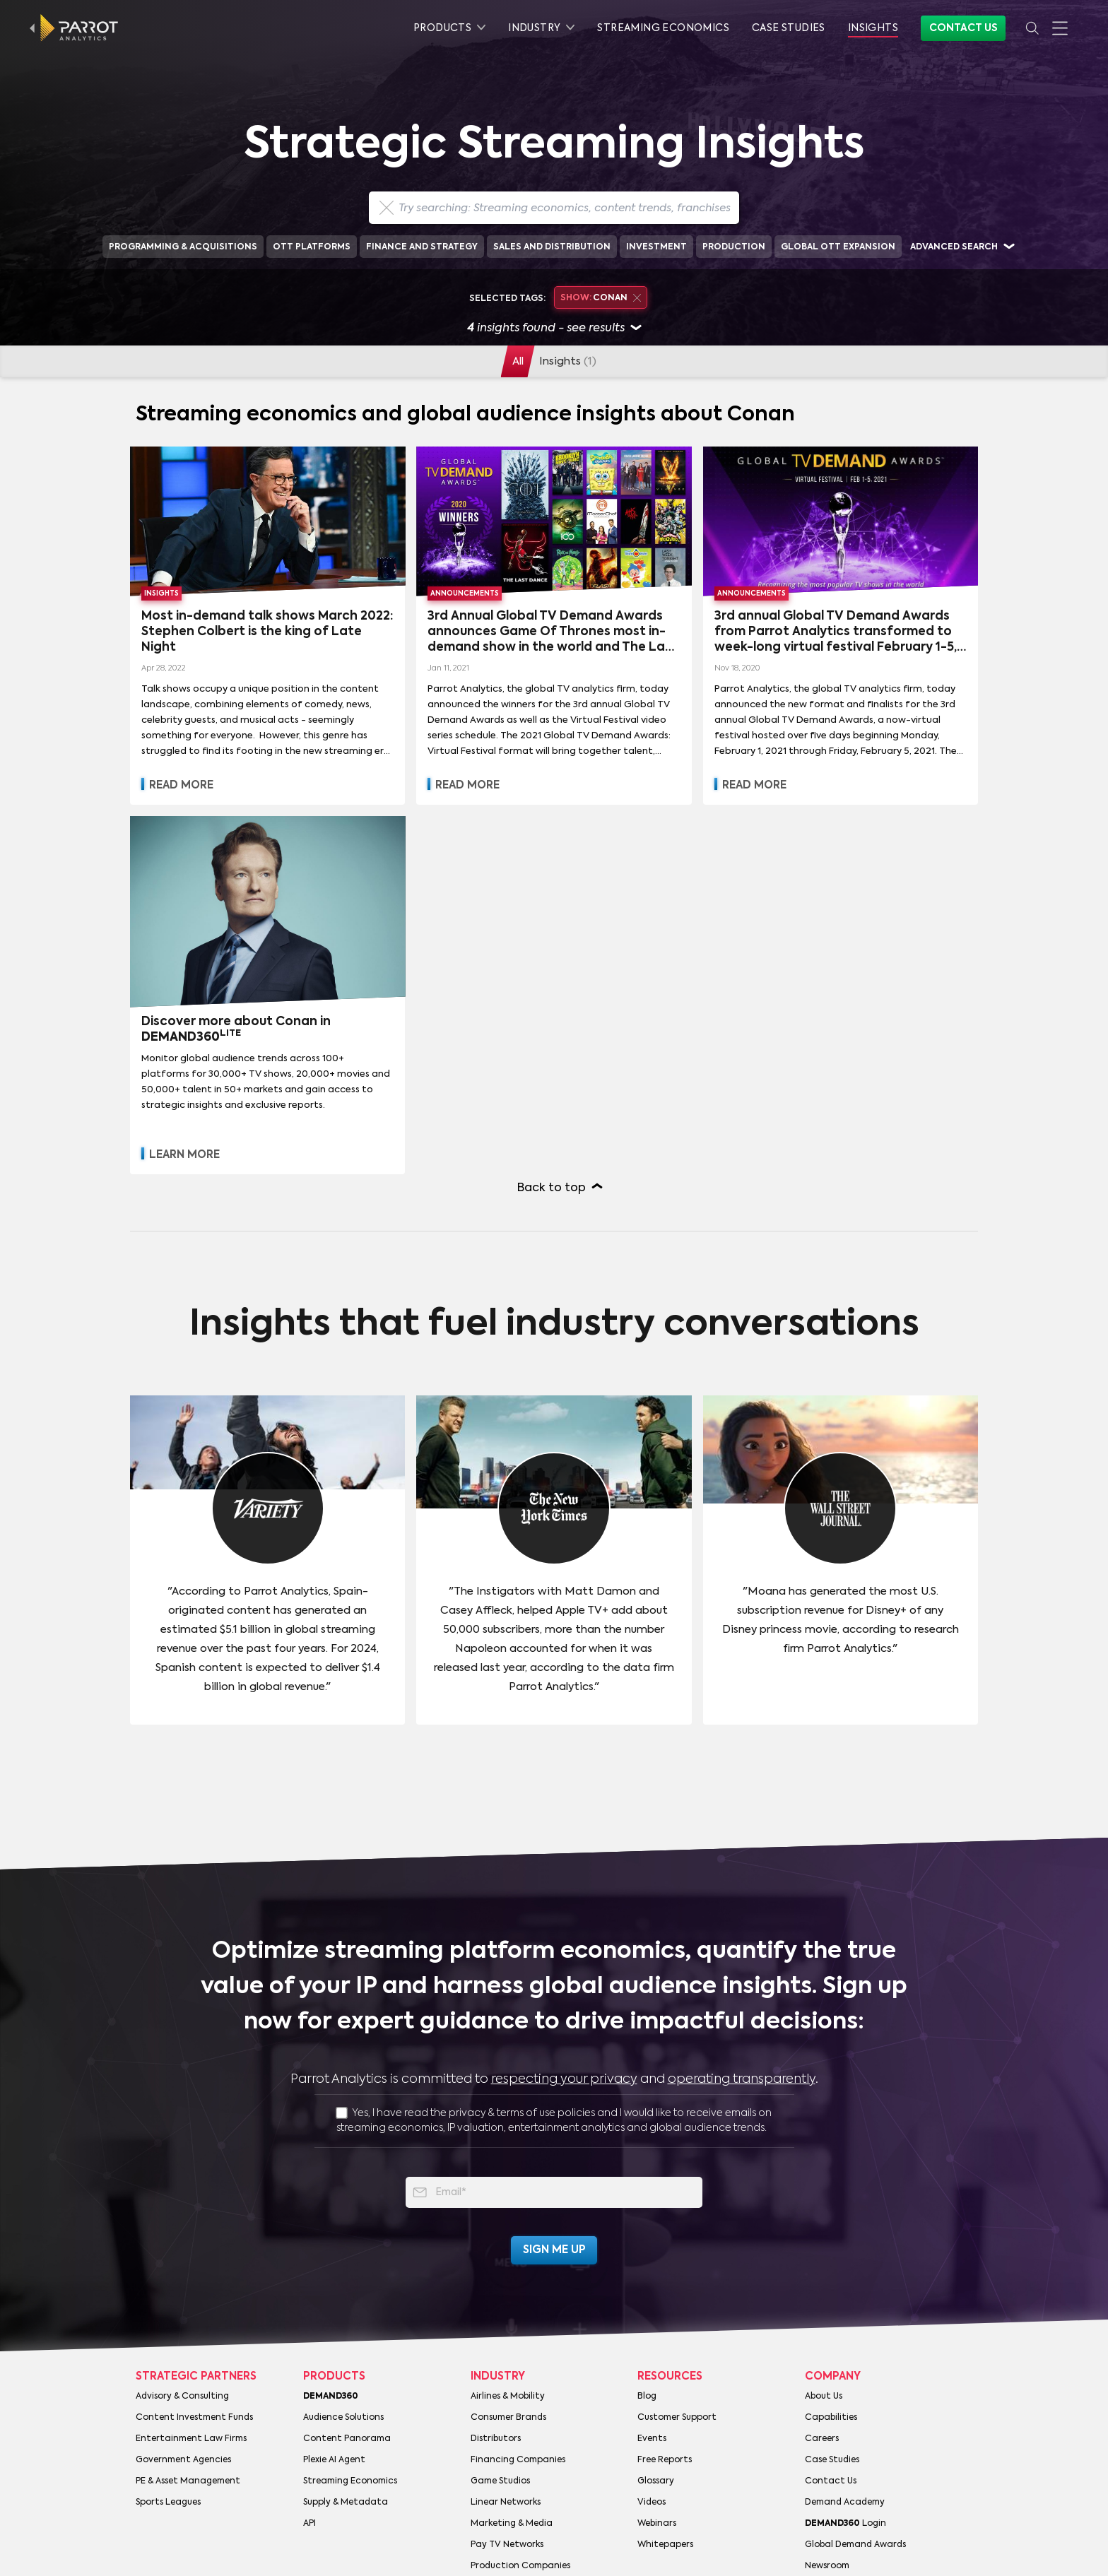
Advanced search (954, 247)
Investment (656, 247)
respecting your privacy (564, 2079)
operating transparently (741, 2079)
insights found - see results (554, 329)
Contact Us (963, 28)
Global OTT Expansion (838, 247)
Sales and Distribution (552, 247)
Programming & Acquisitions (183, 247)
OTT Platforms (311, 247)
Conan (600, 298)
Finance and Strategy (422, 247)
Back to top (551, 1188)
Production (733, 247)
